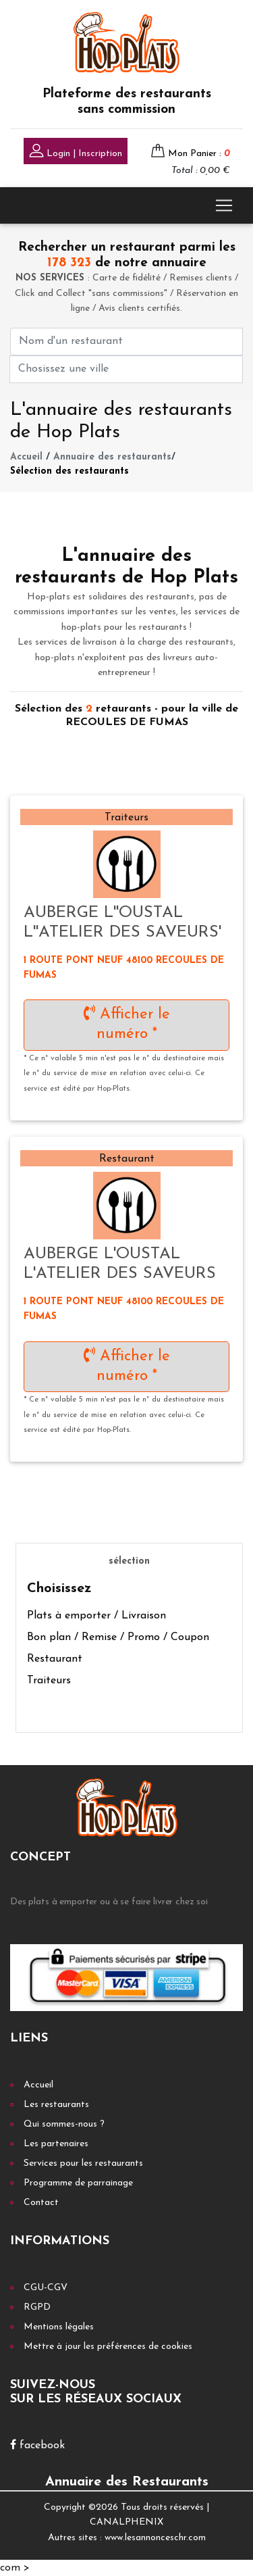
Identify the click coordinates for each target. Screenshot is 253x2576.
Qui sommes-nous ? (64, 2124)
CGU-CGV (45, 2288)
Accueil (26, 457)
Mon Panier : (199, 154)
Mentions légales (59, 2327)
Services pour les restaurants (83, 2163)
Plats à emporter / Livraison (96, 1615)
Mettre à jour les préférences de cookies (108, 2347)
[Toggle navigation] (224, 205)
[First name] (126, 341)
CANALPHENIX (126, 2522)
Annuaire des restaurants (112, 457)
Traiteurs (49, 1680)
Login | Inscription (75, 152)
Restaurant (54, 1659)
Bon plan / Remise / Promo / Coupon (118, 1637)
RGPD (37, 2307)
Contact (41, 2203)
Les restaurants (56, 2105)
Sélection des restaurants (69, 471)
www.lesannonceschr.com (155, 2538)
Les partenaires (56, 2144)
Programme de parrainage (78, 2183)
